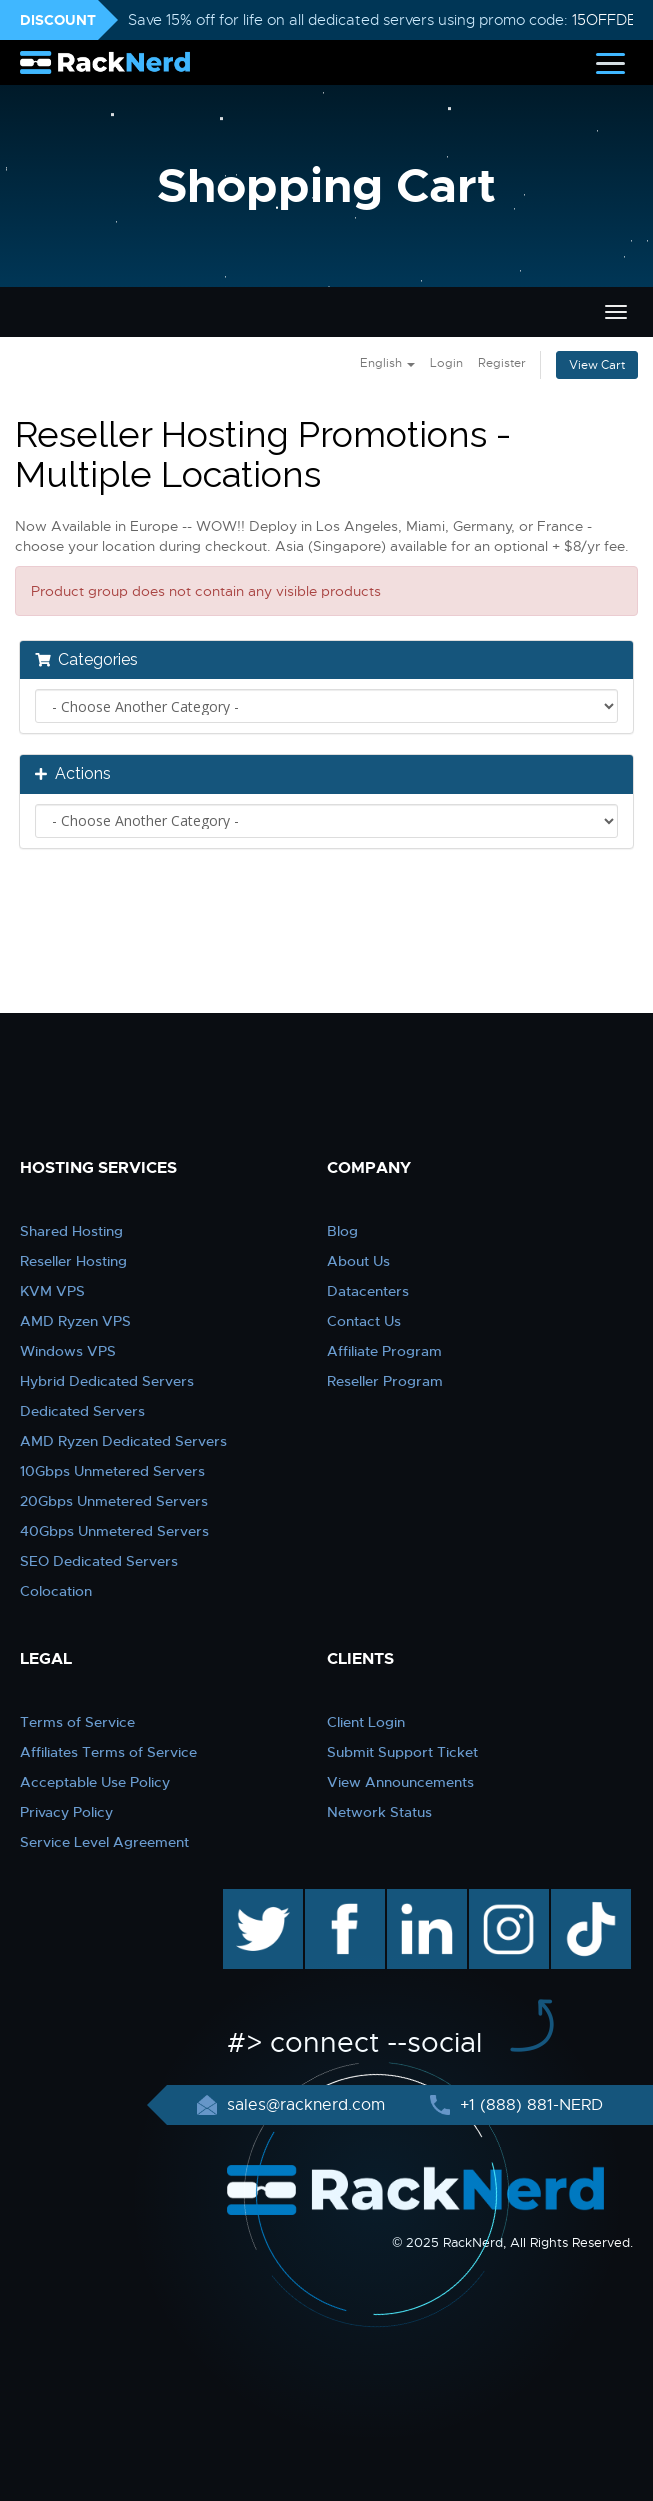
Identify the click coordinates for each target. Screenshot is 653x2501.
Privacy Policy (66, 1812)
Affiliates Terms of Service (108, 1752)
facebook (341, 1899)
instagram (506, 1899)
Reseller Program (385, 1381)
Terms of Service (77, 1722)
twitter (248, 1899)
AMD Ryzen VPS (75, 1321)
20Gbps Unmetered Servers (114, 1501)
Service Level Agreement (104, 1842)
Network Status (379, 1812)
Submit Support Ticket (402, 1752)
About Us (358, 1261)
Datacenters (368, 1291)
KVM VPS (52, 1291)
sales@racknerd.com (306, 2105)
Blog (342, 1231)
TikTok (577, 1899)
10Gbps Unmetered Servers (112, 1471)
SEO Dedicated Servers (99, 1561)
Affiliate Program (384, 1351)
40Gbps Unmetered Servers (114, 1531)
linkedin (416, 1899)
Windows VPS (68, 1351)
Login (446, 363)
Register (502, 363)
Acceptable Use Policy (95, 1782)
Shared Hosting (71, 1231)
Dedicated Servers (82, 1411)
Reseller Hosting (73, 1261)
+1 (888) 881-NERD (529, 2105)
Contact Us (364, 1321)
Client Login (366, 1722)
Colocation (56, 1591)
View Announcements (400, 1782)
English (387, 363)
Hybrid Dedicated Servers (107, 1381)
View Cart (597, 365)
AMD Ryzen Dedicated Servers (123, 1441)
